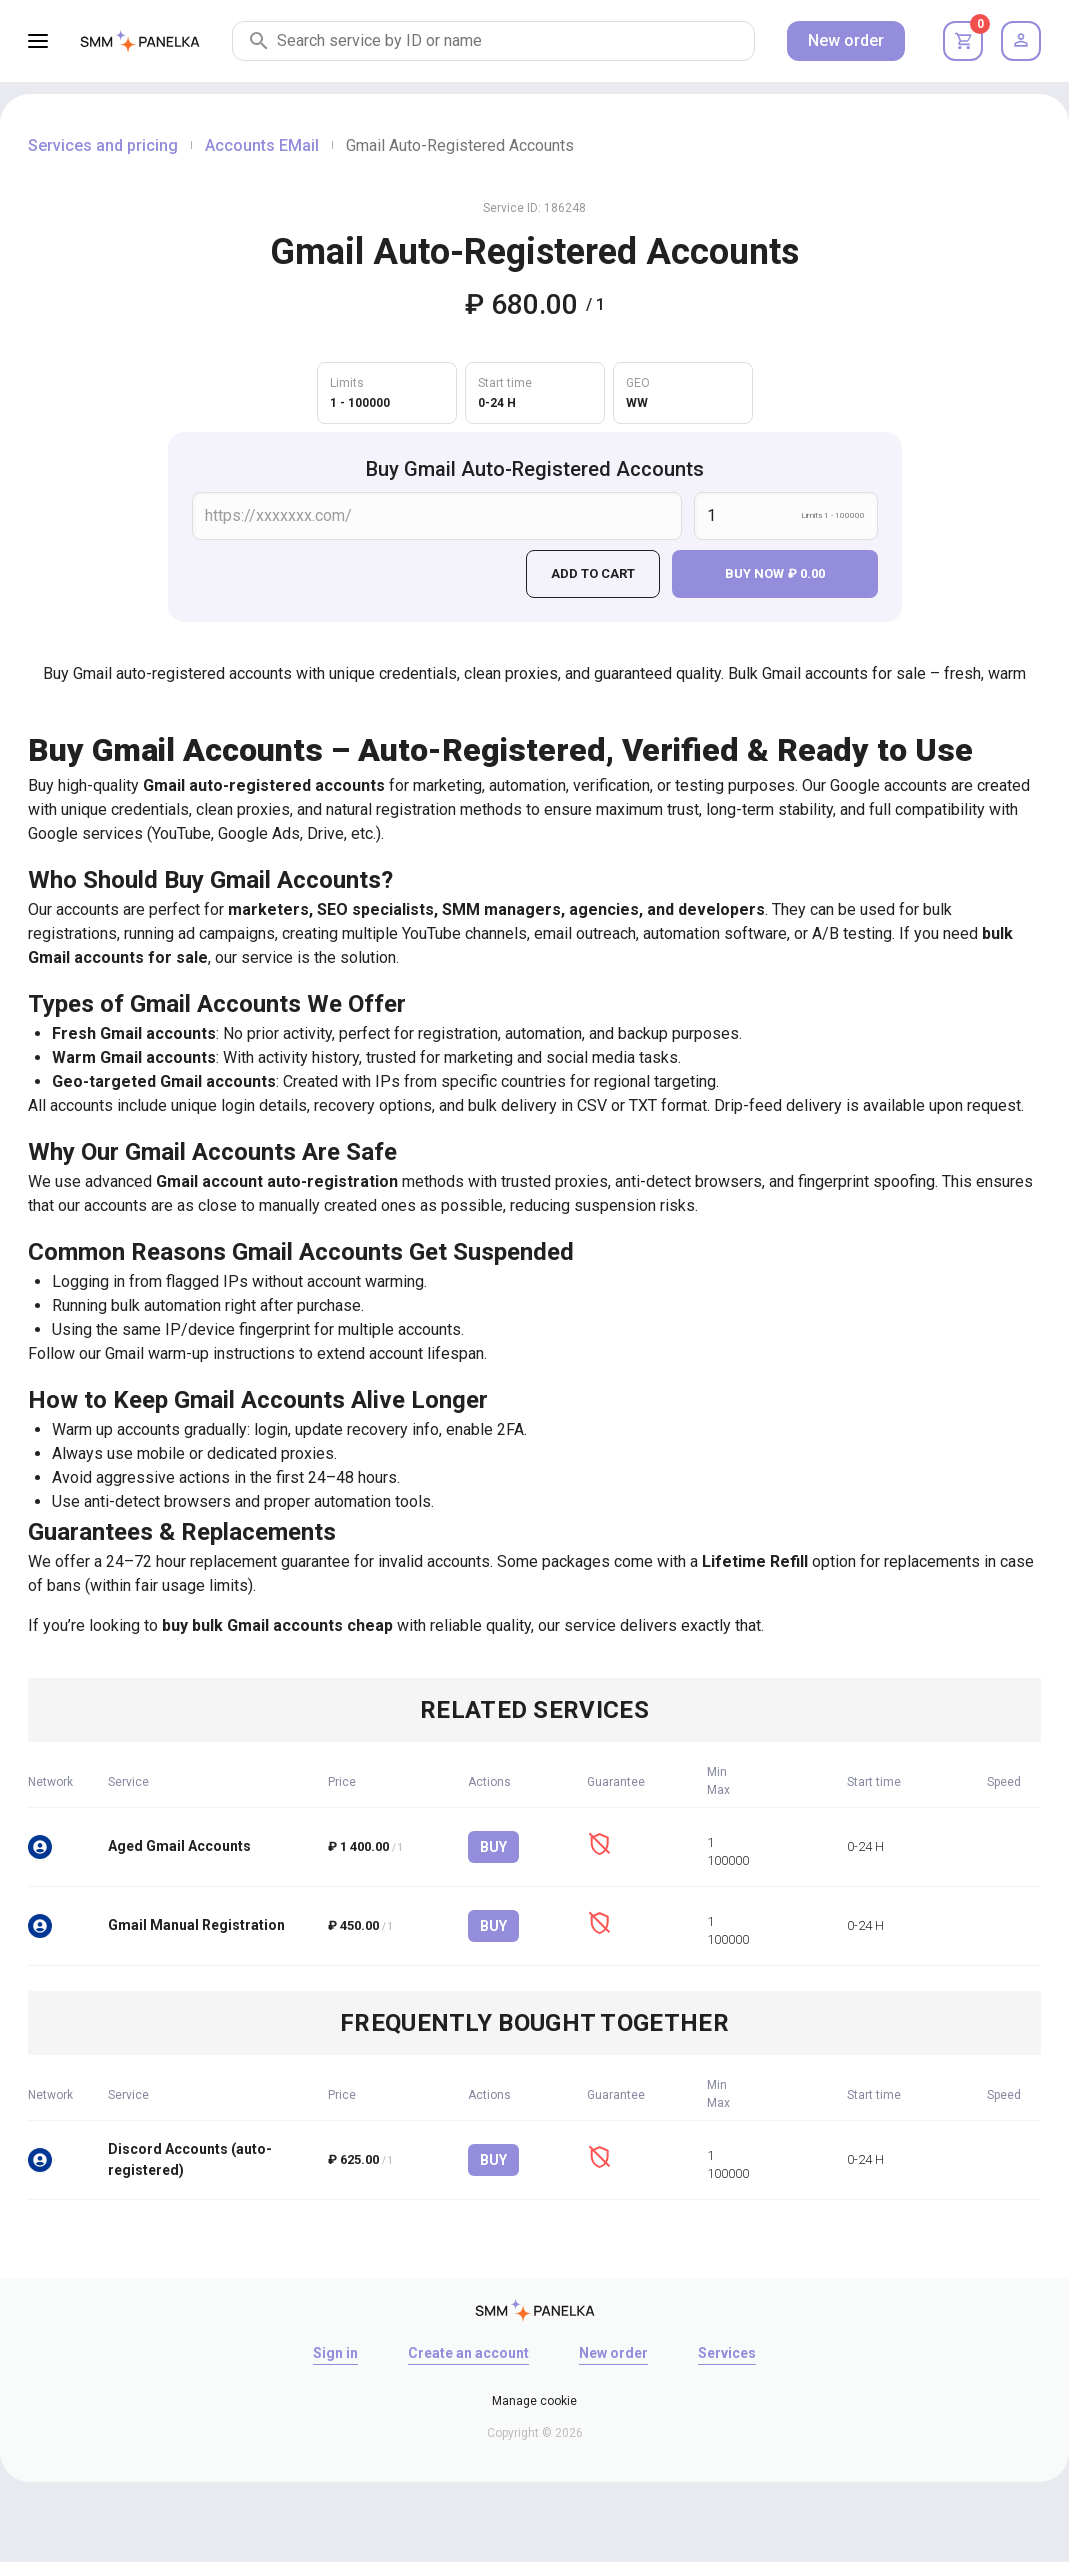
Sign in (335, 2353)
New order (846, 40)
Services (727, 2353)
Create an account (468, 2353)
